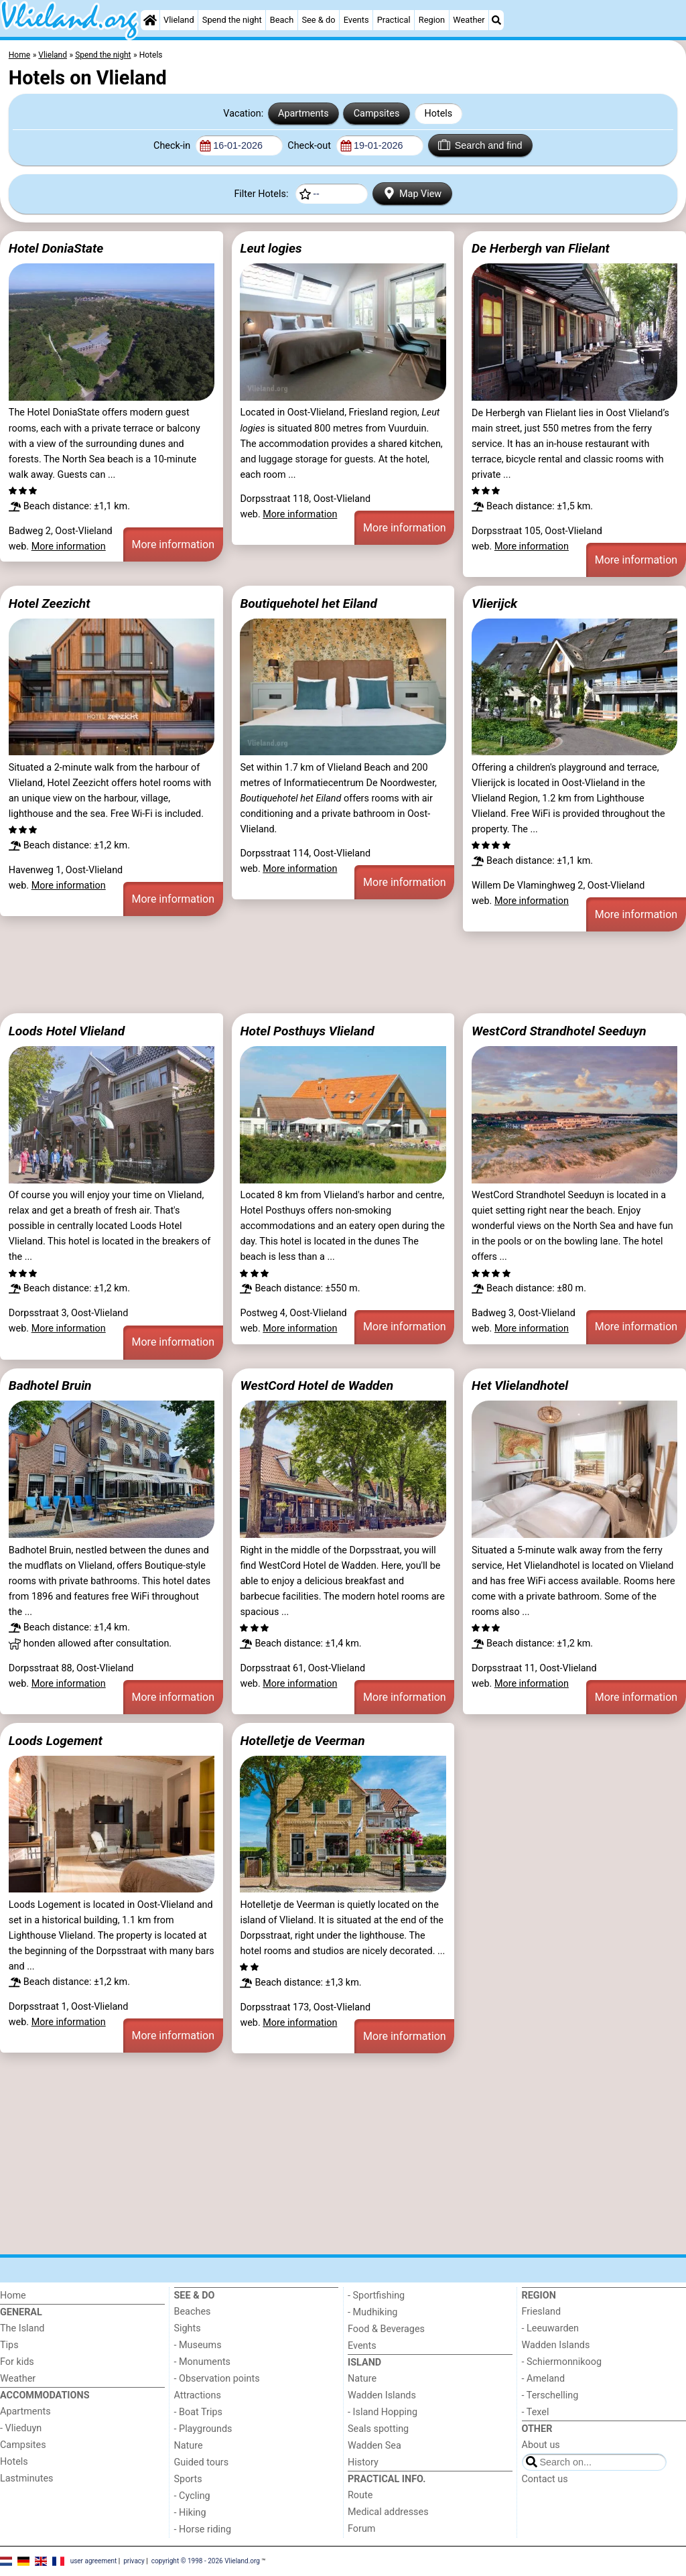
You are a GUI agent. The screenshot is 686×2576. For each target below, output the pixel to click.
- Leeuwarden (550, 2328)
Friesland (541, 2311)
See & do (318, 20)
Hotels (439, 113)
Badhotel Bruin (50, 1385)
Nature (188, 2445)
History (363, 2462)
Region (432, 20)
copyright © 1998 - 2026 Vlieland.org (205, 2561)
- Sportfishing (376, 2295)
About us (541, 2445)
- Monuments (202, 2362)
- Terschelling (550, 2395)
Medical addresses (388, 2512)
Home (13, 2295)
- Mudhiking (372, 2312)
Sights (187, 2328)
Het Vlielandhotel (520, 1385)
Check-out (310, 145)
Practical (394, 20)
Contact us (545, 2479)
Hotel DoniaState (56, 248)
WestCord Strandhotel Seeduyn (559, 1031)
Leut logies (270, 248)
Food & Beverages (386, 2329)
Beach (281, 20)
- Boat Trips (198, 2412)
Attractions (197, 2395)
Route (360, 2495)
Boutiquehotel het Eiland (308, 603)
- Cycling (192, 2496)
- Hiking (190, 2512)
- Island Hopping (382, 2412)
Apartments (303, 113)
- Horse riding (203, 2529)
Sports (188, 2479)
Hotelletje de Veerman (302, 1740)
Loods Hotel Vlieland (67, 1031)
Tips (9, 2345)
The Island (22, 2328)
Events (356, 20)
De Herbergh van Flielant (541, 248)
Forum (361, 2528)
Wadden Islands (382, 2395)
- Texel (535, 2412)
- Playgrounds (203, 2429)
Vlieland (178, 20)
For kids (17, 2362)
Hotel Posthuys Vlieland (307, 1031)
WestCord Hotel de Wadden (316, 1385)
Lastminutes (26, 2478)
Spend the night (232, 20)
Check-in (173, 145)
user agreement (93, 2561)
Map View (412, 193)
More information (68, 546)
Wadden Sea (374, 2445)
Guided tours (201, 2462)
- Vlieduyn (21, 2428)
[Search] (496, 20)
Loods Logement (55, 1740)
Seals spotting (378, 2429)
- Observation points (217, 2378)
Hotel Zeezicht (49, 603)
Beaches (192, 2311)
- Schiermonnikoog (562, 2362)
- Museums (198, 2345)
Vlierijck (494, 603)
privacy (134, 2561)
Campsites (377, 113)
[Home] (150, 20)
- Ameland (543, 2378)
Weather (468, 20)
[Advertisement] (343, 970)
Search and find (480, 145)
